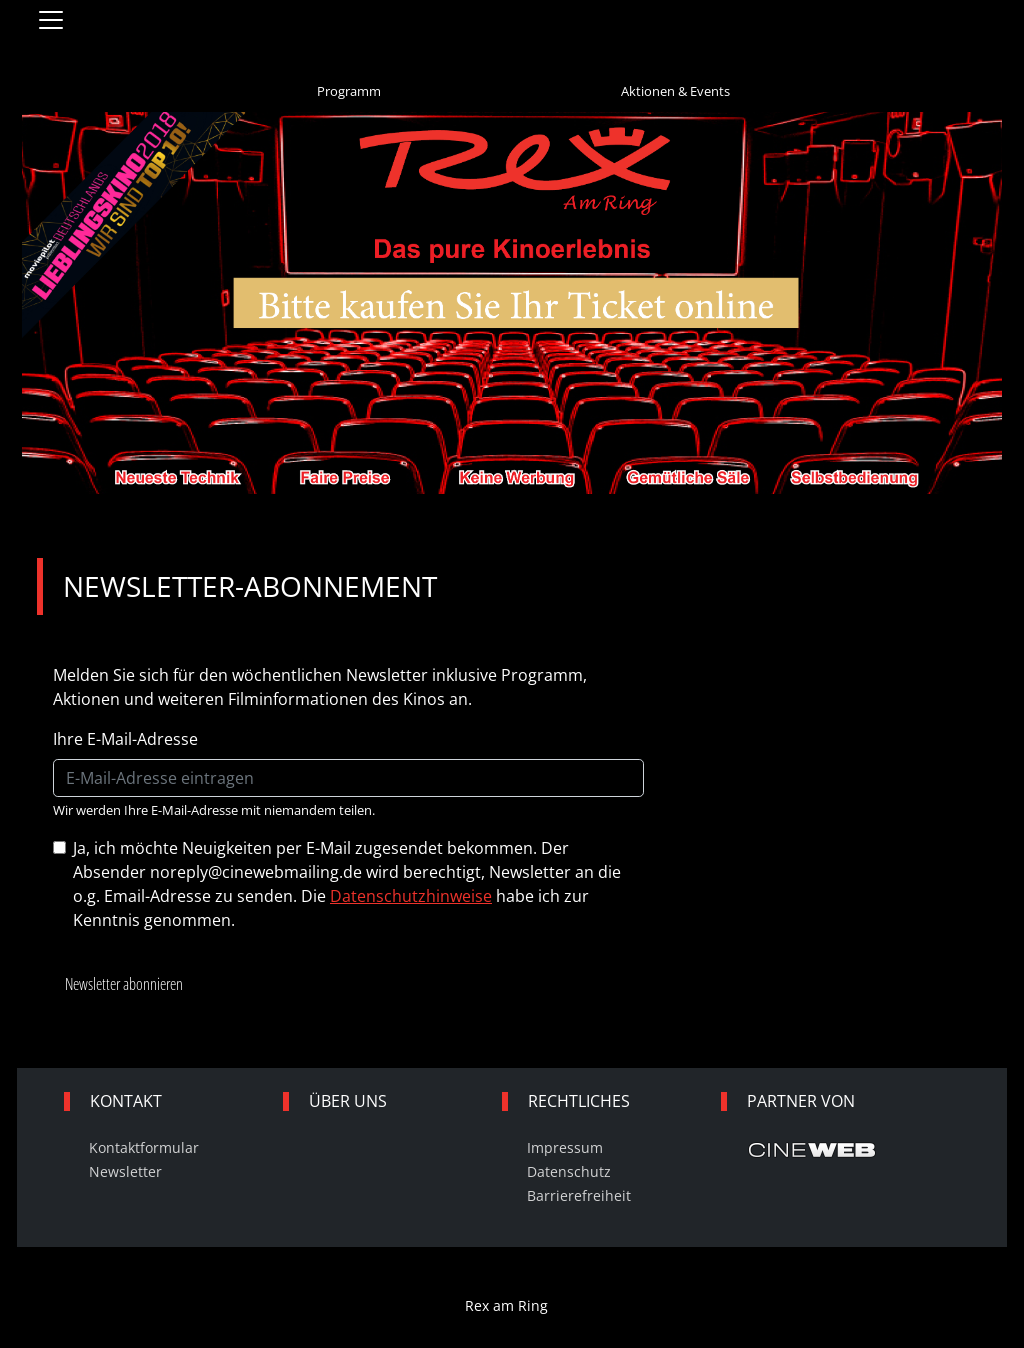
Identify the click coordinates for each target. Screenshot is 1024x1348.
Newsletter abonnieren (124, 984)
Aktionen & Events (675, 91)
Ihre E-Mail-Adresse (125, 739)
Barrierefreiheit (579, 1195)
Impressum (565, 1147)
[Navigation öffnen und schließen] (51, 20)
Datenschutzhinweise (411, 896)
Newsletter (125, 1171)
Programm (349, 91)
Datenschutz (569, 1171)
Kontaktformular (144, 1147)
